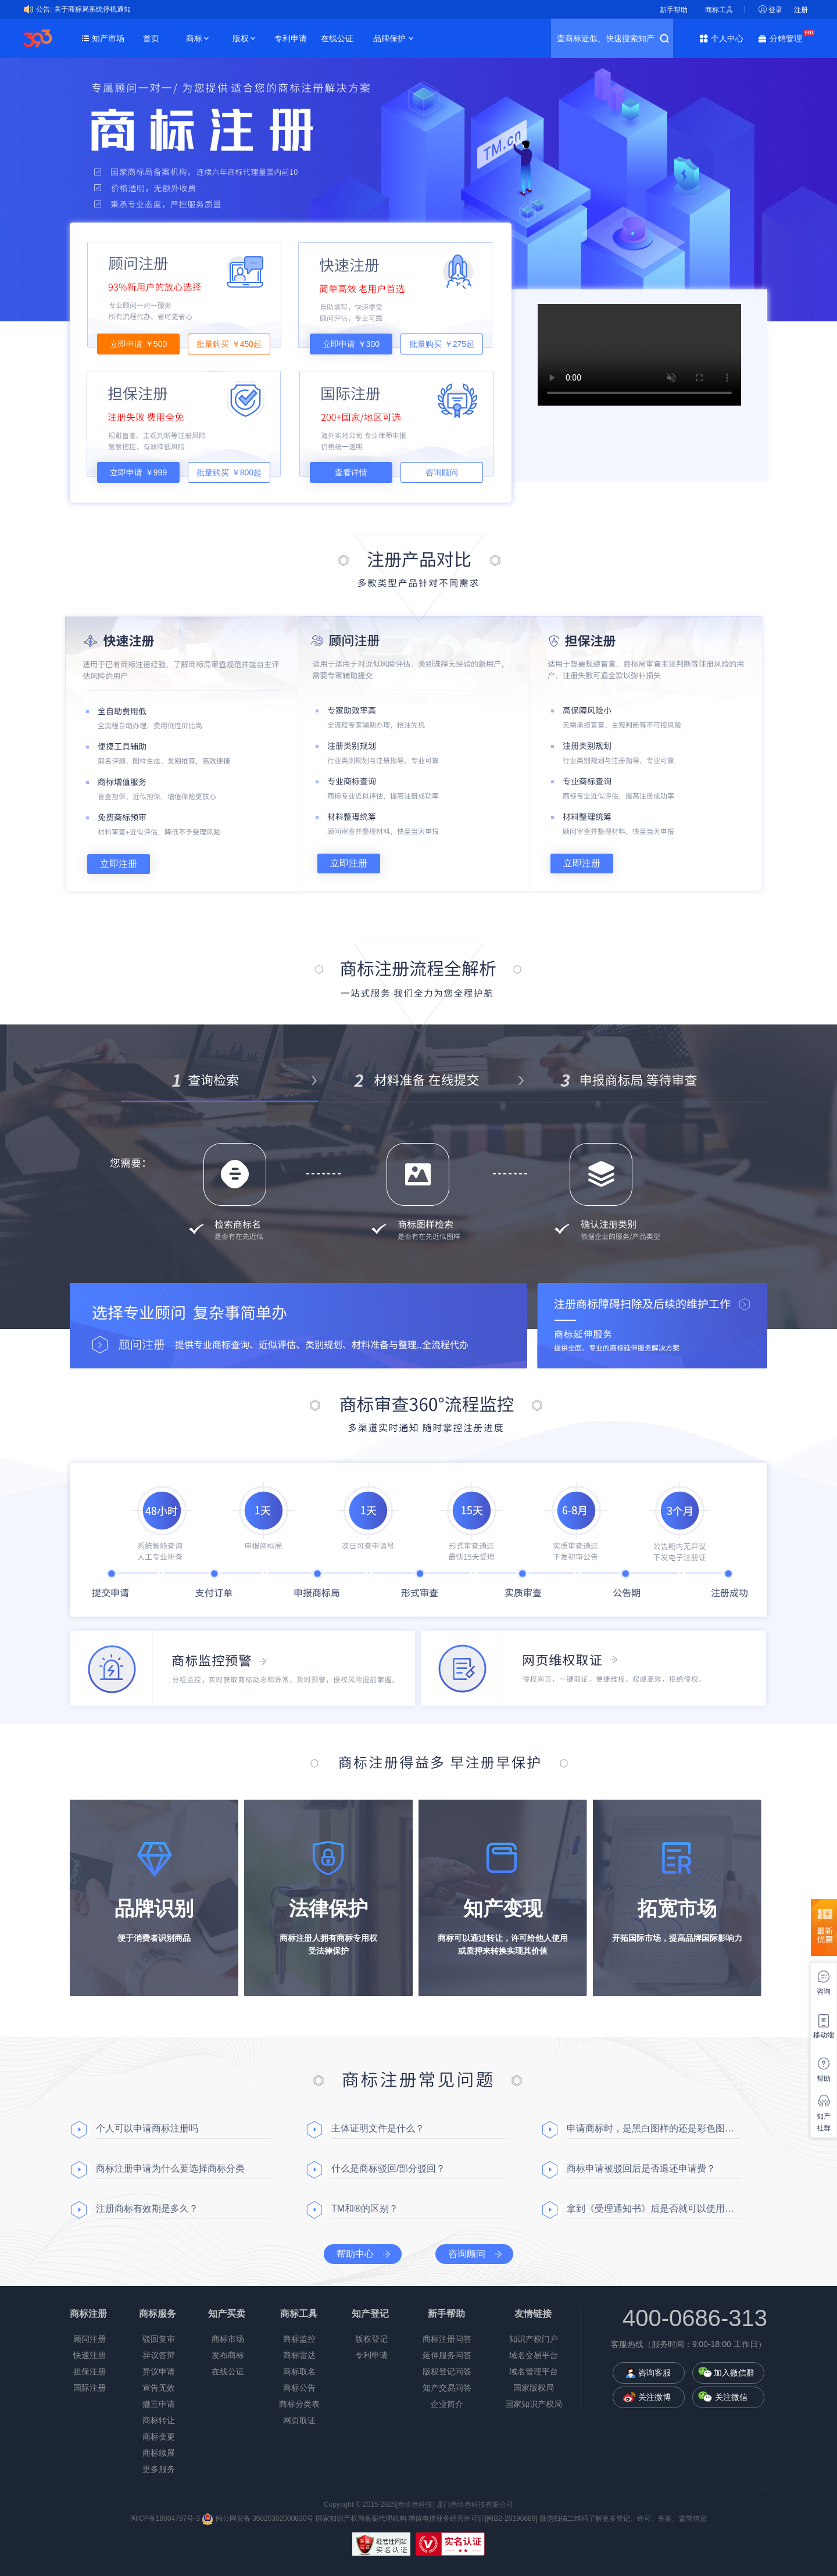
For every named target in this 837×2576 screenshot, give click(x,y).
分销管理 (789, 37)
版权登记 (371, 2339)
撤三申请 (158, 2404)
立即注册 (118, 864)
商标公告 (299, 2387)
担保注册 (89, 2371)
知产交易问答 (447, 2387)
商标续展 (158, 2452)
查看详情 (351, 472)
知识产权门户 (533, 2339)
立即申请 (138, 344)
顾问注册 (89, 2339)
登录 (775, 10)
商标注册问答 (447, 2339)
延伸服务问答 (447, 2355)
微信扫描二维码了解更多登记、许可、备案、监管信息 (623, 2518)
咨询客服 (654, 2372)
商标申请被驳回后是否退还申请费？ (641, 2168)
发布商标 (228, 2355)
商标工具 (719, 10)
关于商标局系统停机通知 (92, 9)
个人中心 (727, 38)
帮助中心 (355, 2254)
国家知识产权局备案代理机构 (361, 2518)
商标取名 (299, 2371)
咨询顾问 (441, 472)
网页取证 (299, 2420)
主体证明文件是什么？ (377, 2128)
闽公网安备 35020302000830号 (257, 2518)
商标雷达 (299, 2355)
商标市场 (228, 2339)
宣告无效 (158, 2387)
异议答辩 (158, 2355)
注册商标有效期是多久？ (147, 2208)
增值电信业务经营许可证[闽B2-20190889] (473, 2518)
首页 (151, 38)
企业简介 (447, 2404)
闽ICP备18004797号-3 (166, 2518)
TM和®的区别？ (364, 2208)
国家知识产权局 (533, 2404)
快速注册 (89, 2355)
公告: (44, 9)
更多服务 (158, 2469)
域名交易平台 (533, 2355)
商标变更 (158, 2436)
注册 (801, 10)
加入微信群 (734, 2372)
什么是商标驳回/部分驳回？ (388, 2168)
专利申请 (290, 38)
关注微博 (654, 2397)
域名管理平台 (533, 2371)
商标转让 (158, 2420)
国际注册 (89, 2387)
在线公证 (337, 38)
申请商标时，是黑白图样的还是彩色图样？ (654, 2128)
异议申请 (158, 2371)
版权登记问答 (447, 2371)
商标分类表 (299, 2404)
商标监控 (299, 2339)
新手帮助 (674, 10)
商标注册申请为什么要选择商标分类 (170, 2168)
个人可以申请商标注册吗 (147, 2128)
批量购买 (229, 344)
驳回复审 (158, 2339)
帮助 (824, 2079)
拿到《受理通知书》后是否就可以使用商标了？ (654, 2208)
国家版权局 (533, 2387)
